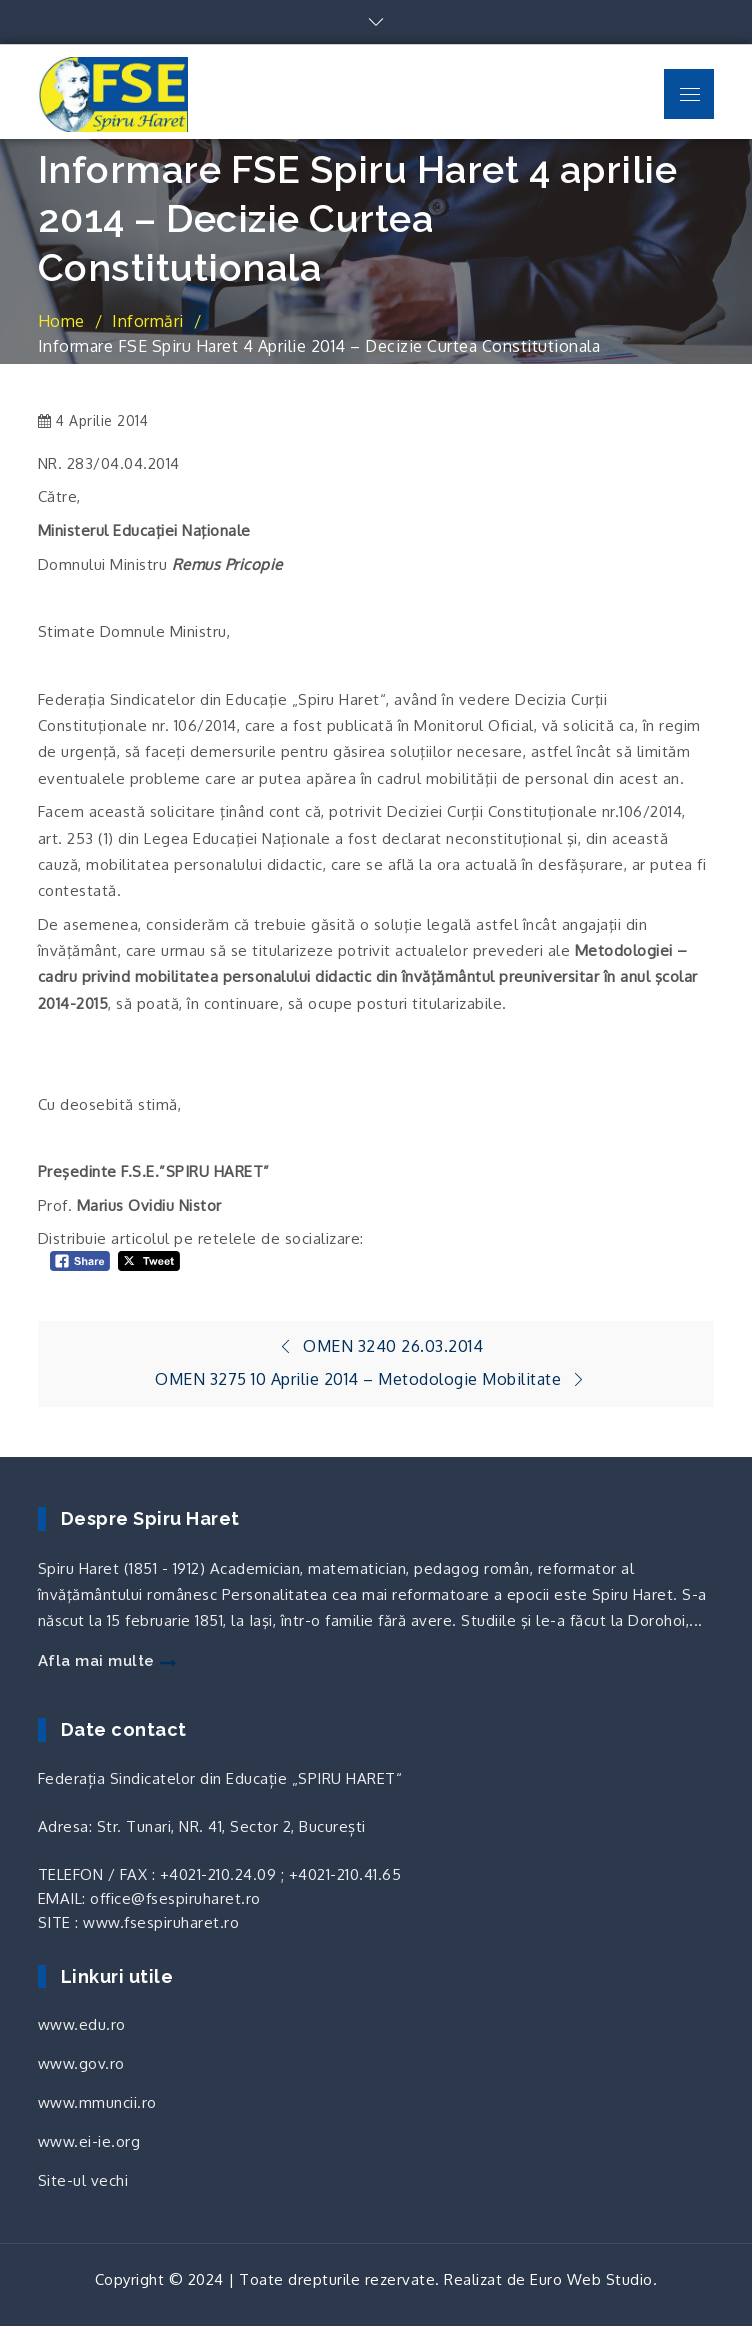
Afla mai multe (107, 1661)
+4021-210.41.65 (345, 1874)
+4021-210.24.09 (218, 1874)
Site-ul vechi (83, 2180)
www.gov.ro (81, 2063)
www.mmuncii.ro (97, 2102)
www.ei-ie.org (89, 2141)
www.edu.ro (82, 2024)
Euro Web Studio (591, 2279)
